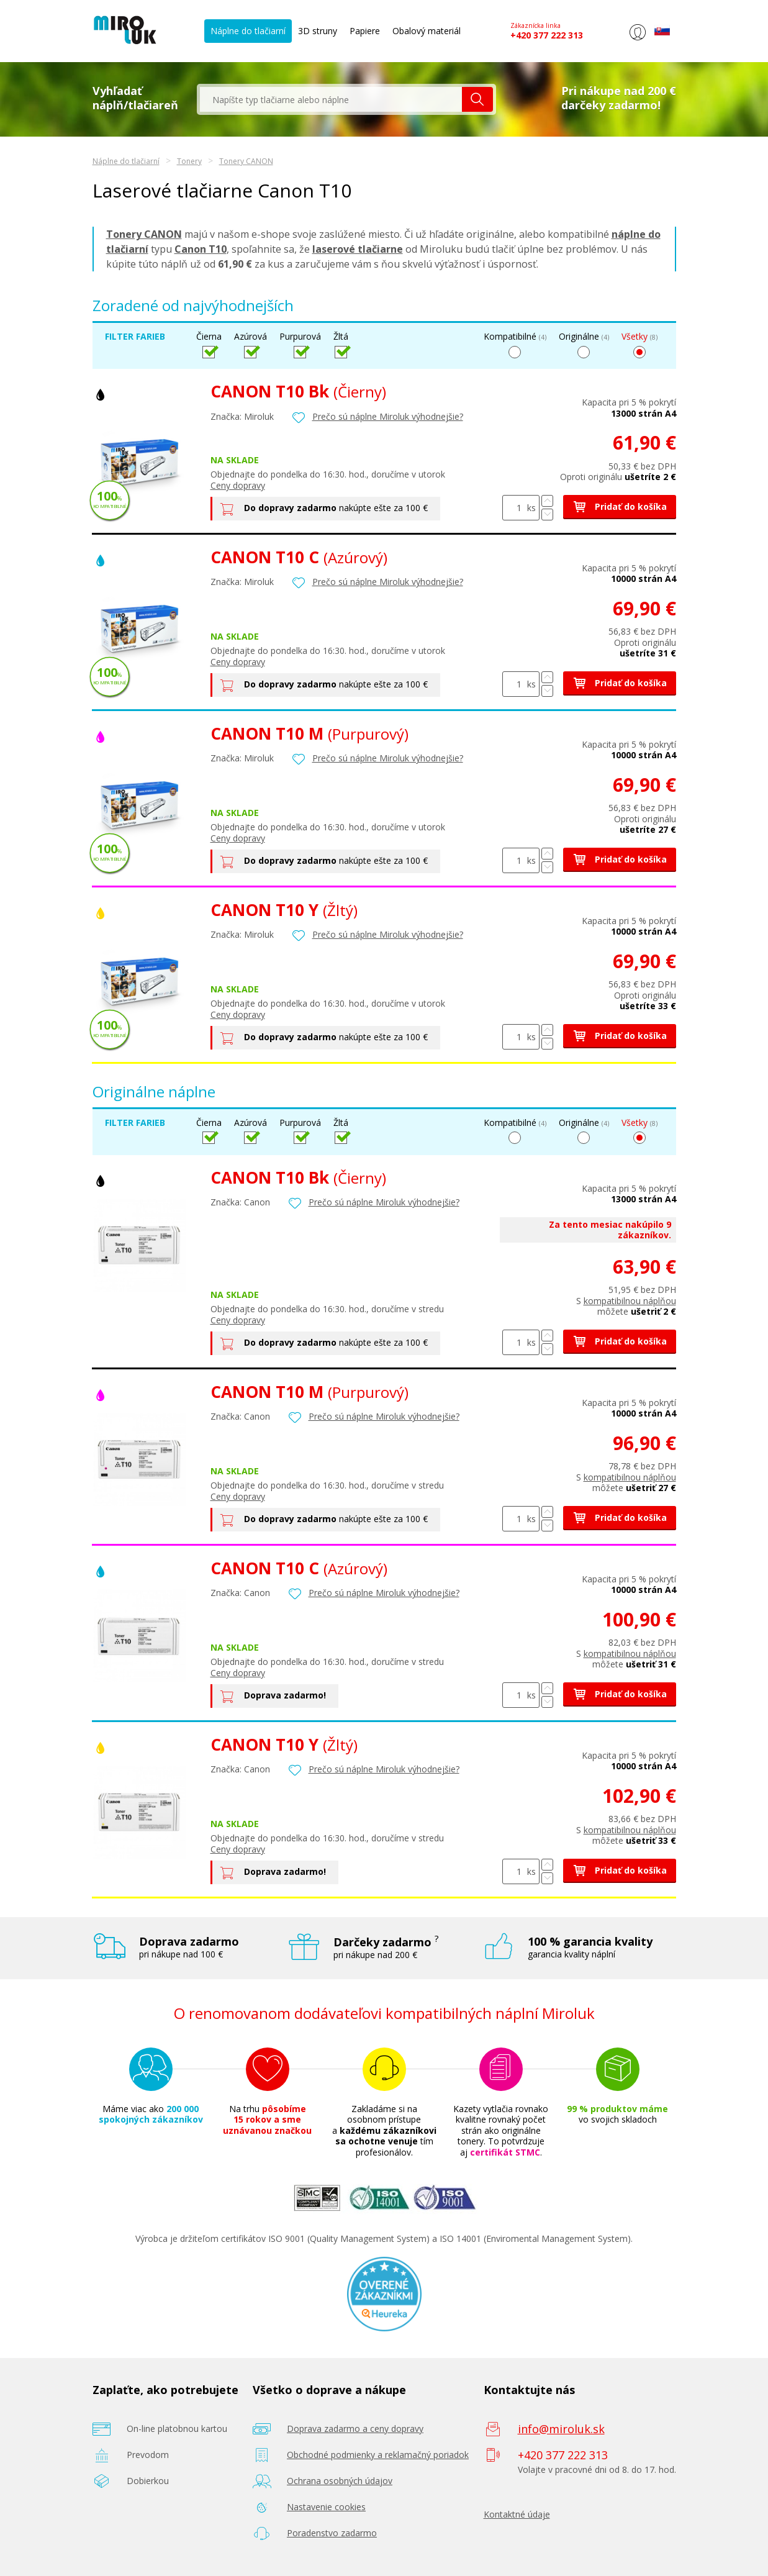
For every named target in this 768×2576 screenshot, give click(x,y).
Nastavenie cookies (326, 2507)
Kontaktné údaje (517, 2514)
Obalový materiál (426, 31)
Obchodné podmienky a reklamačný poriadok (378, 2454)
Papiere (365, 31)
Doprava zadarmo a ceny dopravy (355, 2428)
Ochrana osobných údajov (339, 2481)
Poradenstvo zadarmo (332, 2533)
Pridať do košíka (619, 506)
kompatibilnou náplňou (630, 1301)
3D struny (317, 31)
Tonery (189, 161)
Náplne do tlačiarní (248, 31)
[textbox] (331, 99)
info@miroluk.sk (561, 2428)
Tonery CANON (246, 161)
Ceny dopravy (237, 485)
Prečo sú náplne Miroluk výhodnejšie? (387, 416)
